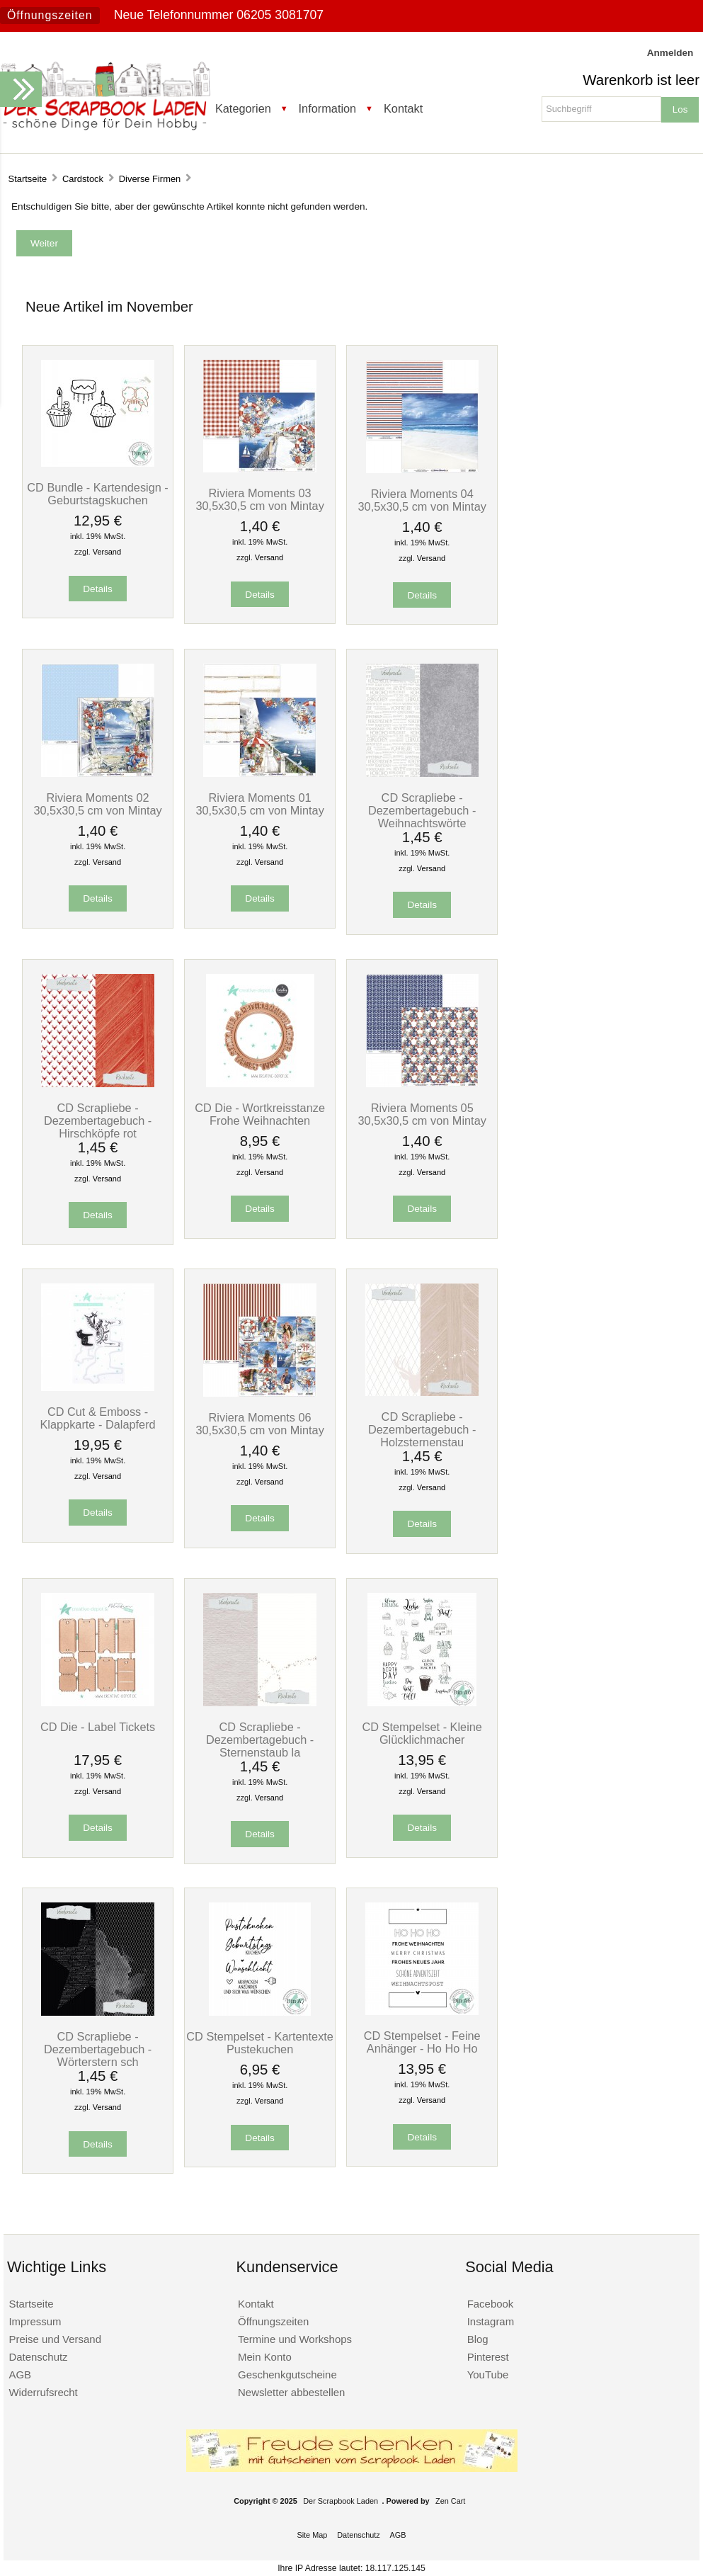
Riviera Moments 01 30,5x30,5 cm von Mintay (259, 804)
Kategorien (243, 108)
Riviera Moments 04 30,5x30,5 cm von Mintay (422, 500)
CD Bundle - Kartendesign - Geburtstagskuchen (97, 493)
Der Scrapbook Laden (340, 2501)
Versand (107, 551)
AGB (19, 2374)
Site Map (312, 2535)
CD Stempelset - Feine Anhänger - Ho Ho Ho (422, 2042)
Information (328, 108)
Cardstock (82, 179)
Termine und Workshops (295, 2339)
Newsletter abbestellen (291, 2392)
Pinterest (488, 2357)
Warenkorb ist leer (641, 80)
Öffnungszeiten (50, 15)
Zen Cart (450, 2501)
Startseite (27, 179)
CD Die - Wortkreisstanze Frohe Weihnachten (260, 1114)
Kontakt (403, 108)
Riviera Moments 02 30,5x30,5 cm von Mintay (97, 804)
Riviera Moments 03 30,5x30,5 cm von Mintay (259, 499)
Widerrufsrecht (42, 2392)
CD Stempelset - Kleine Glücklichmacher (422, 1733)
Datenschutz (37, 2357)
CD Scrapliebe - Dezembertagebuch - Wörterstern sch (98, 2049)
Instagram (491, 2321)
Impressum (34, 2321)
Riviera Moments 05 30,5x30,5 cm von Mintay (422, 1114)
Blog (477, 2339)
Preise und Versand (54, 2339)
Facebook (490, 2304)
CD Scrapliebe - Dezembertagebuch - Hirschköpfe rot (98, 1120)
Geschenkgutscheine (287, 2374)
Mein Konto (265, 2357)
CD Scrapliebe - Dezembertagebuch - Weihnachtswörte (422, 810)
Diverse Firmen (150, 179)
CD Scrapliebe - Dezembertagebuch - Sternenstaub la (260, 1739)
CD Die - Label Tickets (97, 1726)
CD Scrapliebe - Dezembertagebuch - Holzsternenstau (422, 1429)
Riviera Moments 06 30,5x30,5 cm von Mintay (259, 1423)
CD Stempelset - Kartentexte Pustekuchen (259, 2042)
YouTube (488, 2374)
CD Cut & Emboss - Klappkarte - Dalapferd (97, 1418)
